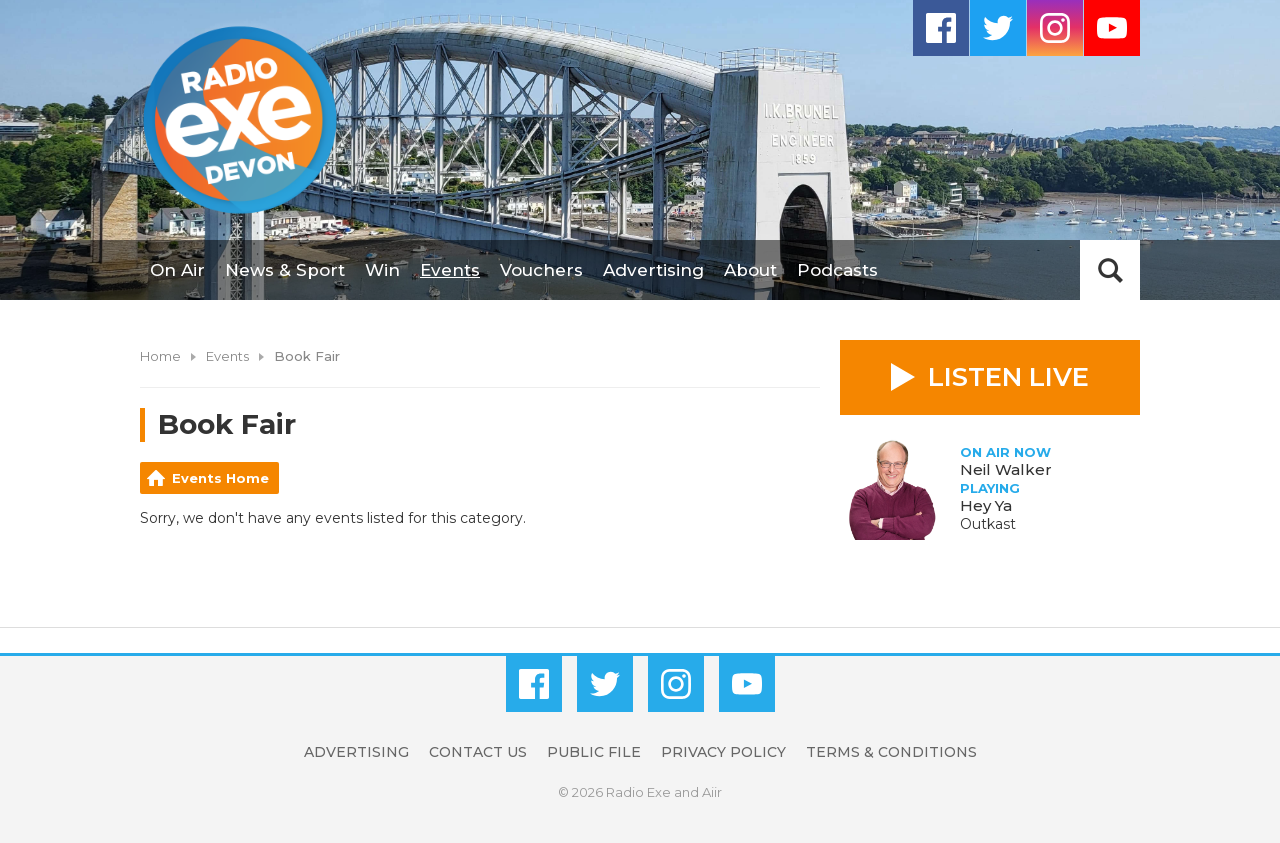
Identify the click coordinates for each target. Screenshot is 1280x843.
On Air (177, 270)
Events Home (220, 478)
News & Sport (285, 270)
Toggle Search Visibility (1110, 270)
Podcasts (837, 270)
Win (382, 270)
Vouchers (541, 270)
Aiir (712, 792)
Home (160, 356)
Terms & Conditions (891, 752)
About (750, 270)
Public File (594, 752)
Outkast (988, 524)
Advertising (653, 270)
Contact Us (478, 752)
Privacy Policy (723, 752)
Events (450, 270)
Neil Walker (1006, 469)
